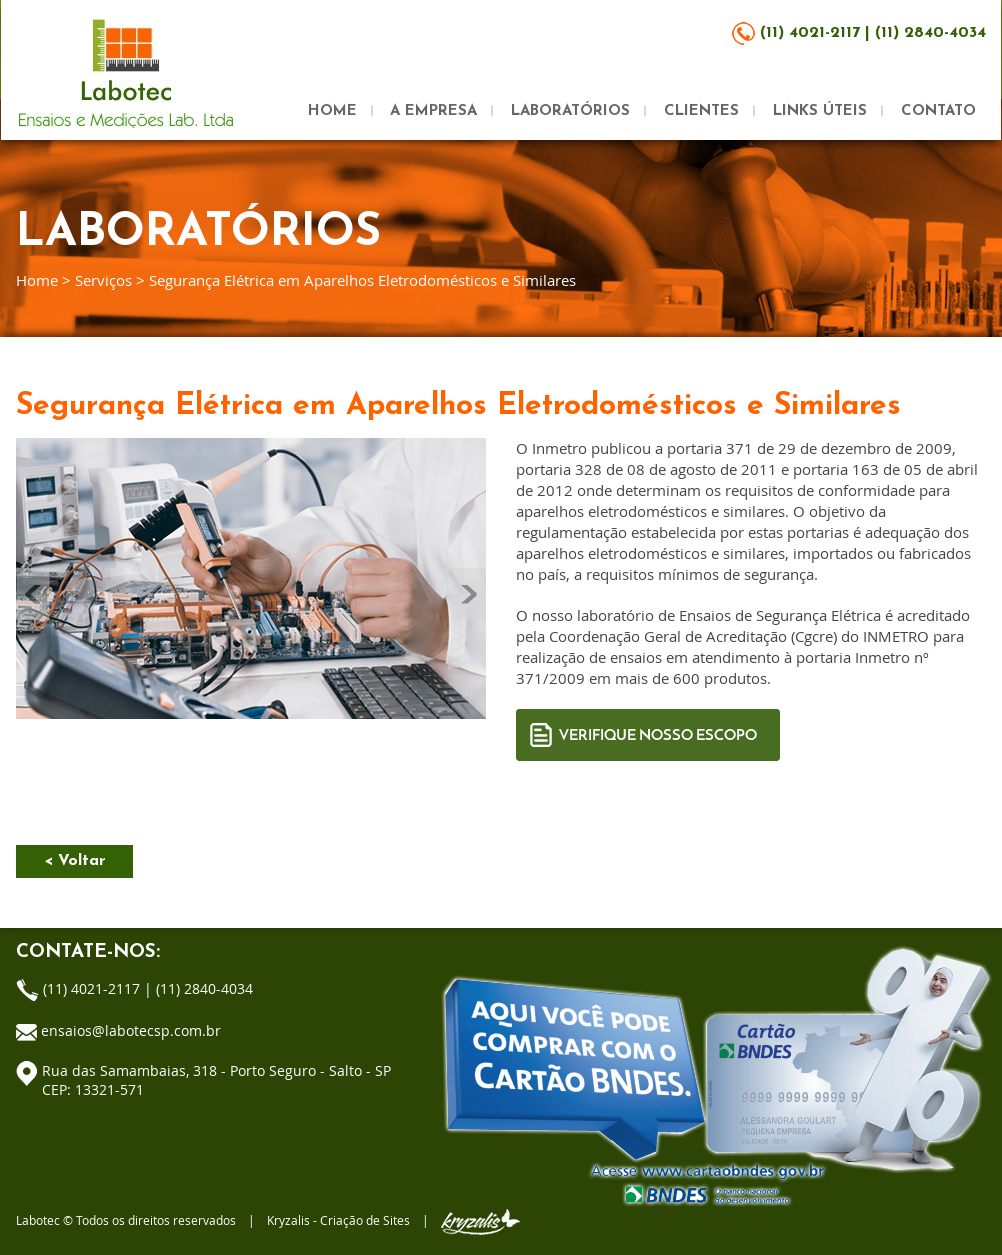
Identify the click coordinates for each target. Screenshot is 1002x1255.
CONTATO (938, 111)
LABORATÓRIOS (570, 111)
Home (37, 280)
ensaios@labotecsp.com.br (131, 1030)
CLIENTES (701, 111)
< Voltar (75, 861)
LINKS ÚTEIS (820, 111)
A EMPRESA (433, 111)
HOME (332, 111)
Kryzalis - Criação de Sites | (393, 1220)
